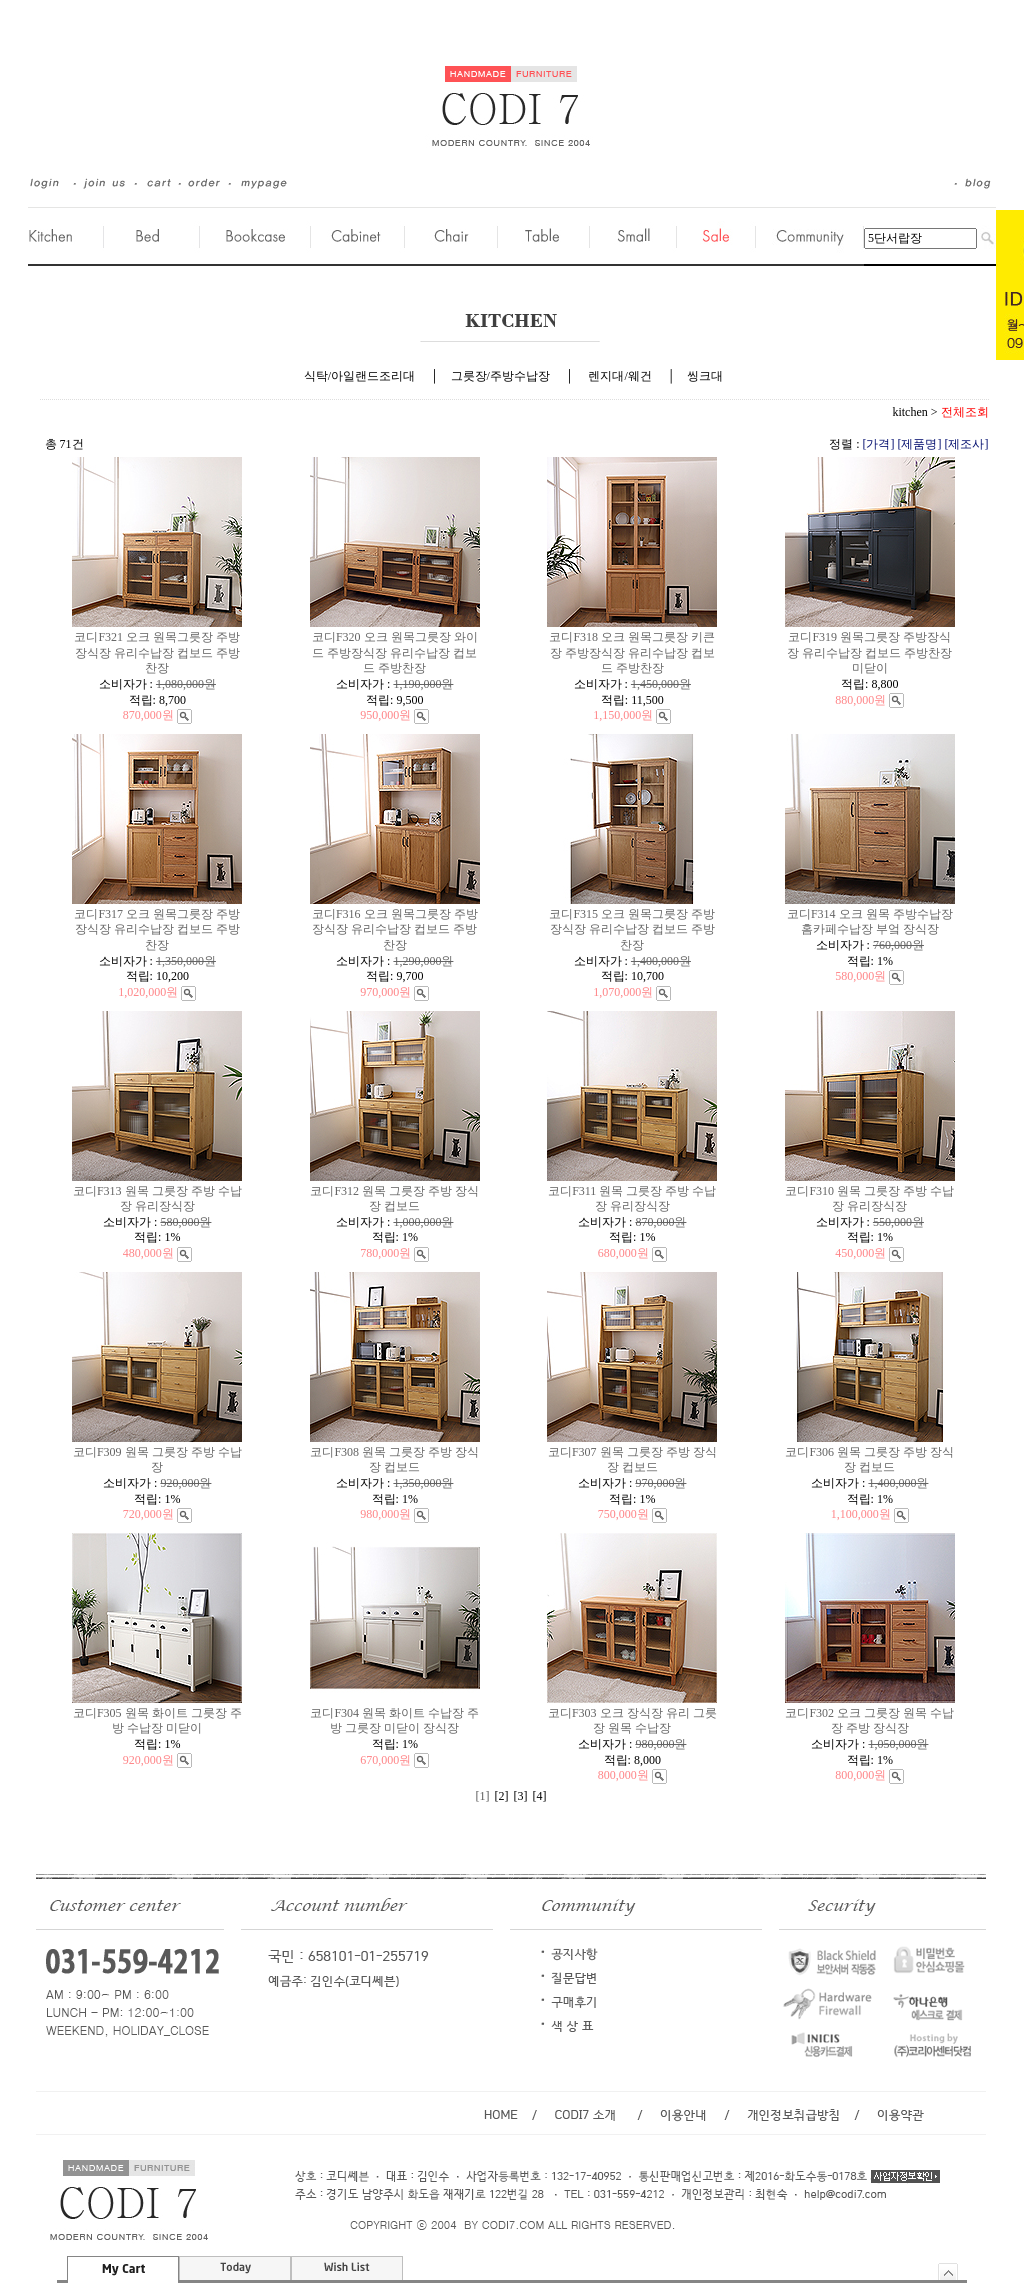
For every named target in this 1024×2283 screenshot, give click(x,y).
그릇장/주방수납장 (500, 376)
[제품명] (920, 444)
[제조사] (967, 444)
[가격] (879, 444)
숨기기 (948, 2271)
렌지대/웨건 (619, 376)
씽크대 (705, 376)
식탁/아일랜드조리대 (359, 376)
